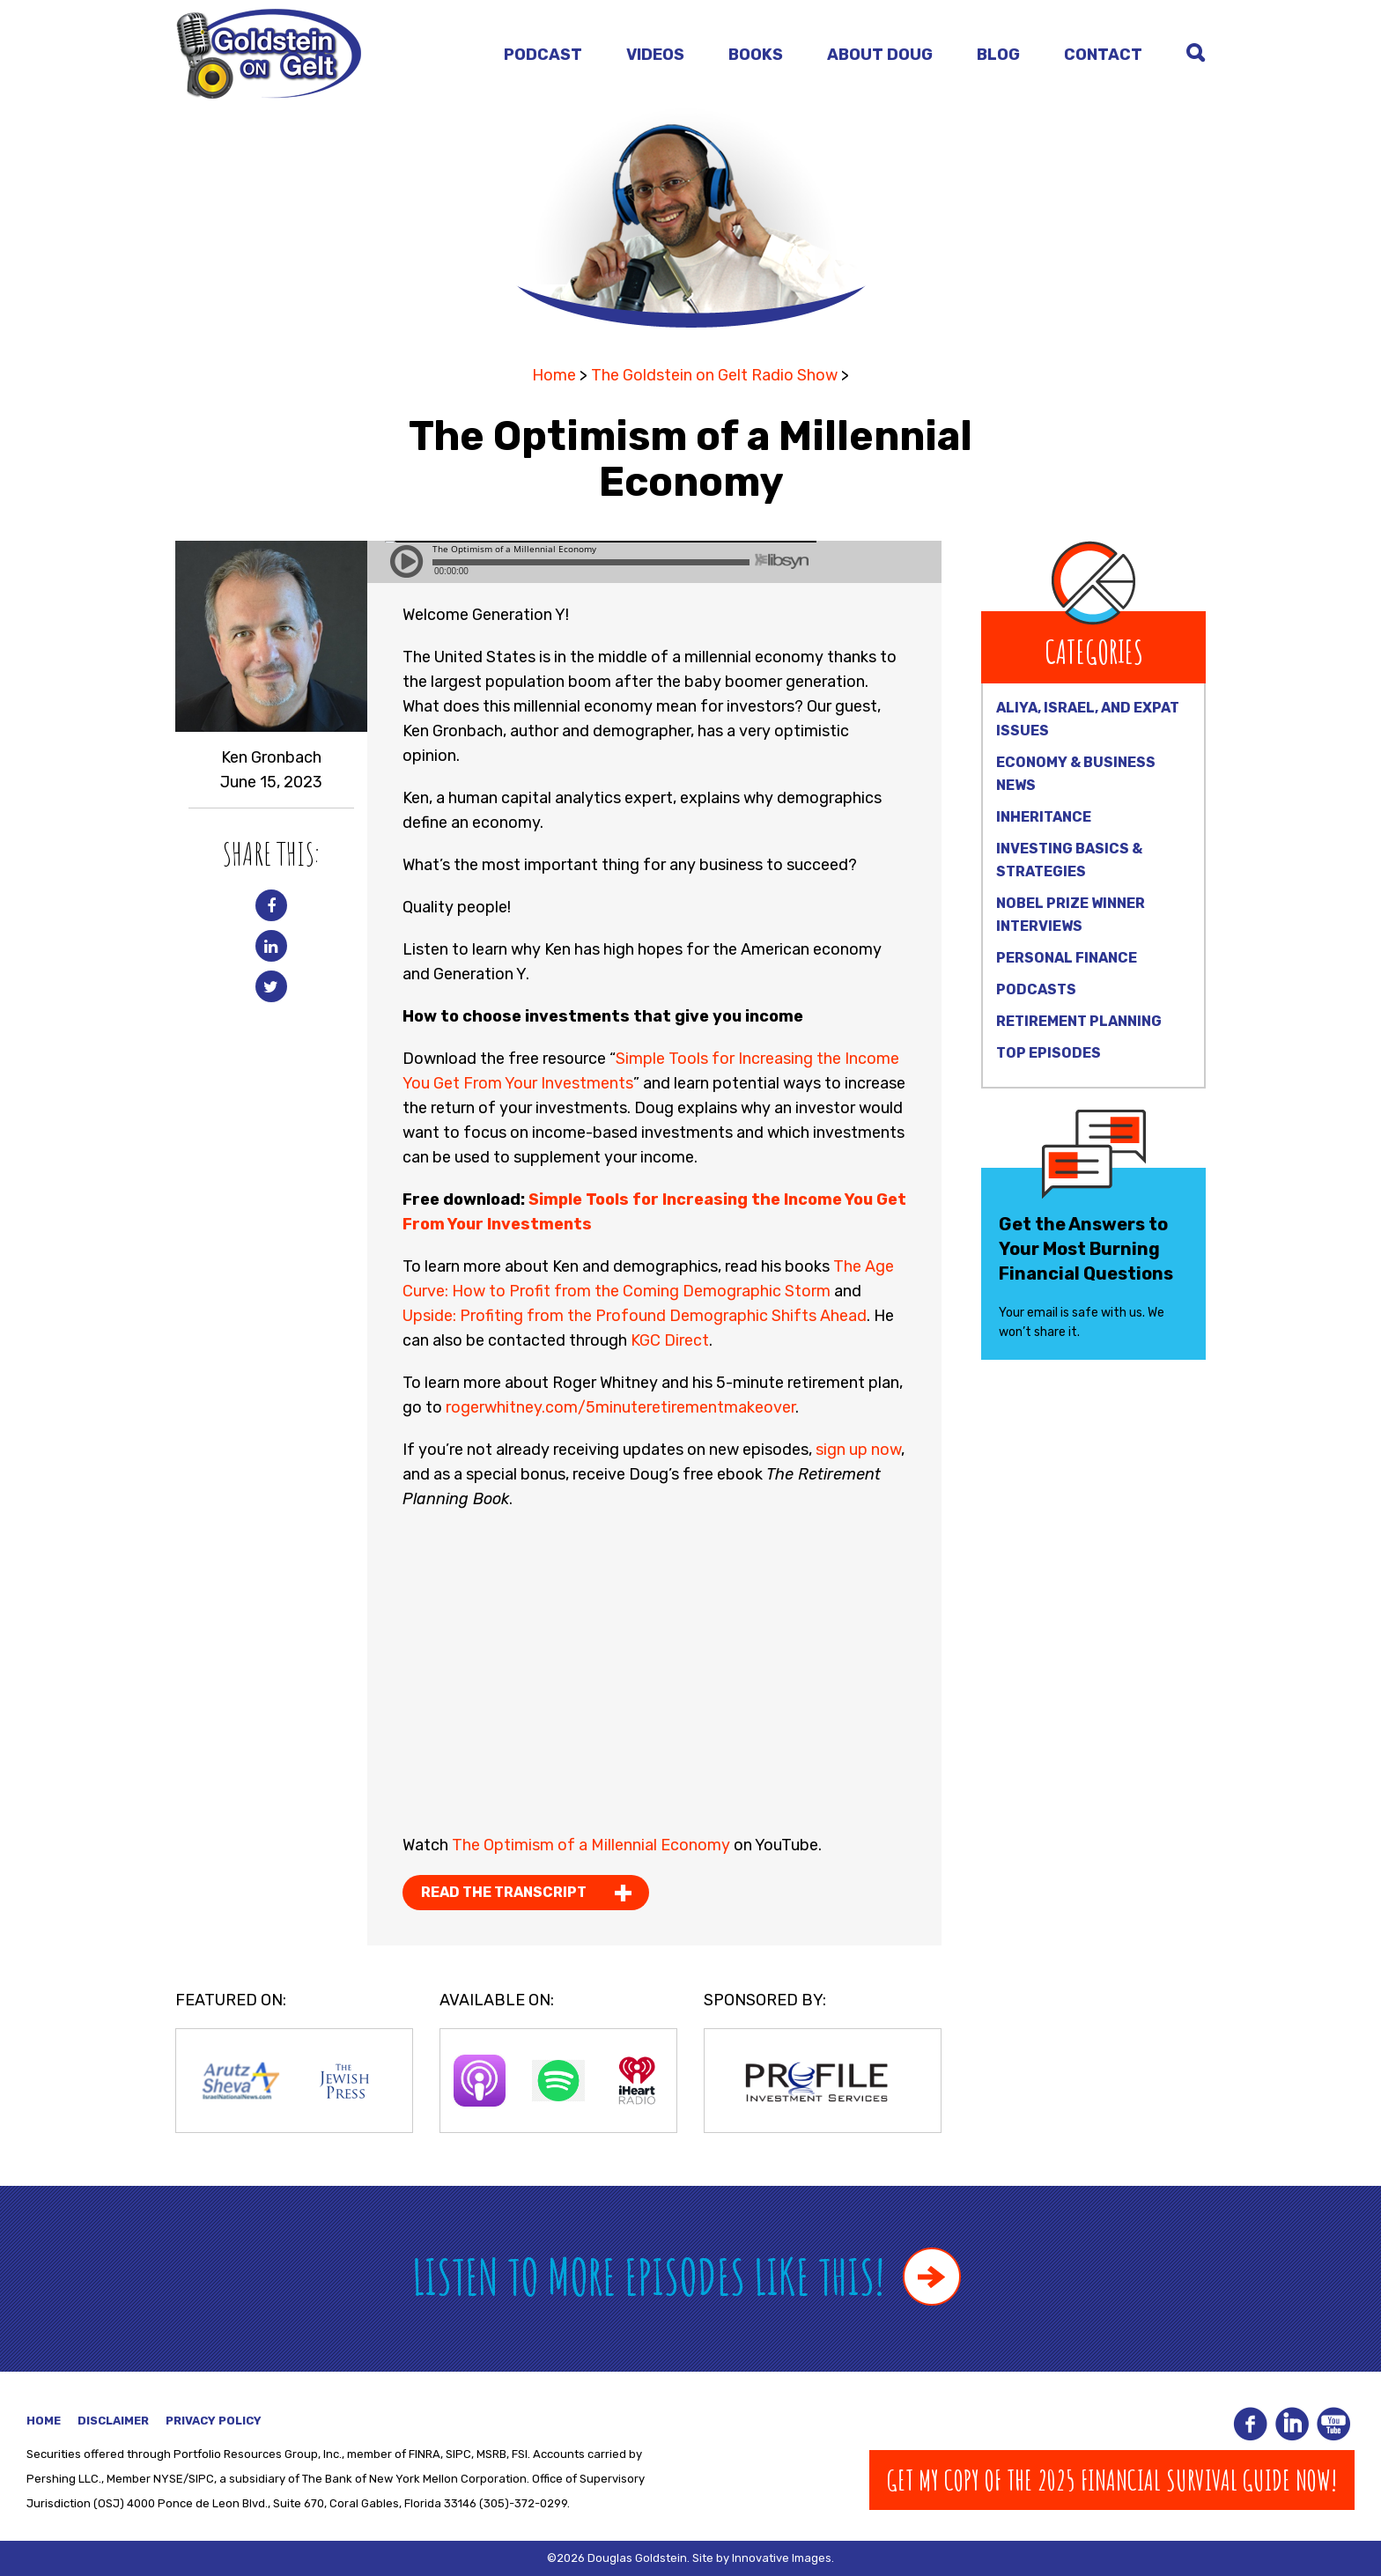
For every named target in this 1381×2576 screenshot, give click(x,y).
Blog (998, 54)
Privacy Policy (214, 2420)
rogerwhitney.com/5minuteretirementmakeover (618, 1407)
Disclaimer (113, 2420)
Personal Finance (1066, 957)
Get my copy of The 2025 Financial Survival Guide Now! (1112, 2480)
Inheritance (1043, 816)
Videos (655, 54)
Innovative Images (781, 2558)
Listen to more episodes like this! (686, 2276)
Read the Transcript (504, 1892)
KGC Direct (670, 1340)
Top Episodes (1048, 1052)
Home (554, 375)
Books (755, 54)
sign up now (858, 1449)
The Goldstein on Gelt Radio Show (714, 375)
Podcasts (1036, 989)
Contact (1103, 54)
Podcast (543, 54)
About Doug (880, 54)
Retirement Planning (1079, 1021)
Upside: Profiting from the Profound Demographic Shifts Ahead (634, 1315)
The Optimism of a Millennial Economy (591, 1845)
